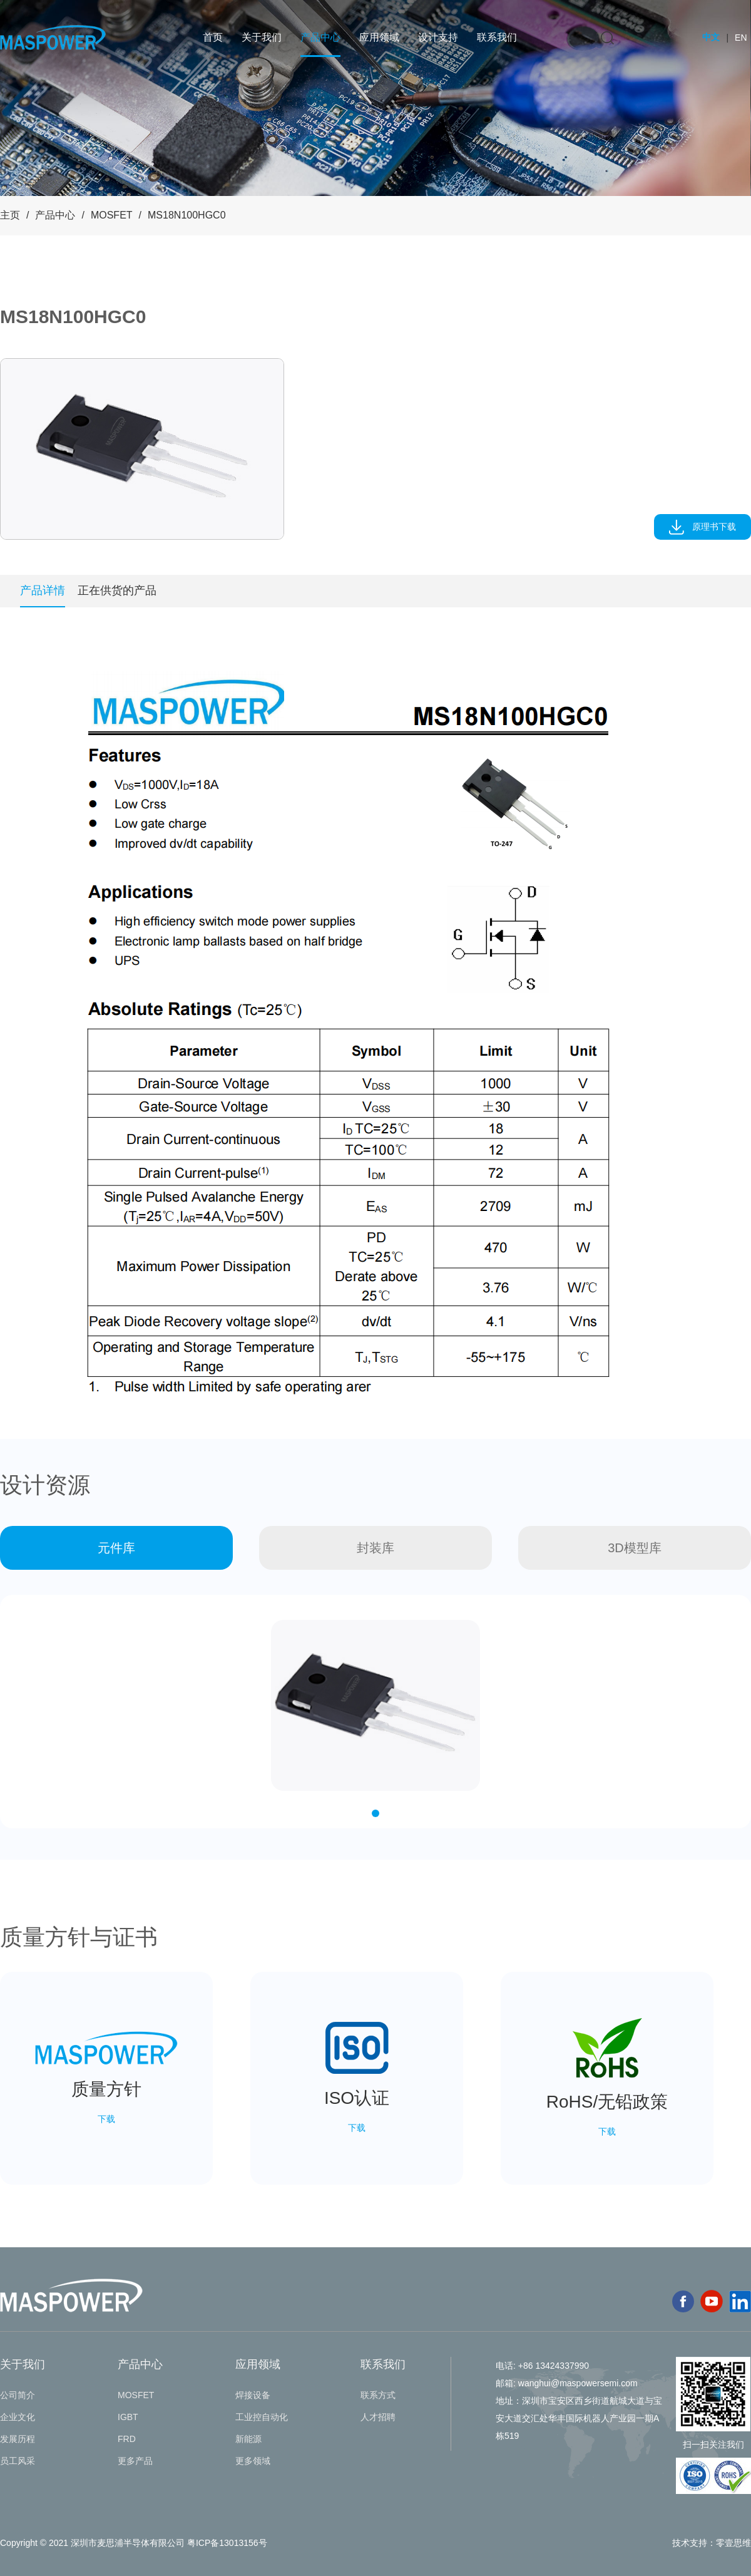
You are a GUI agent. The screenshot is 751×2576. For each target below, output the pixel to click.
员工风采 (17, 2461)
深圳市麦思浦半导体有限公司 (128, 2543)
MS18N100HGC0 (187, 215)
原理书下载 (703, 527)
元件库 (116, 1548)
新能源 (248, 2439)
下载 (106, 2119)
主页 (10, 215)
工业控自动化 (261, 2417)
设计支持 (438, 37)
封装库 (375, 1548)
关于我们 (262, 37)
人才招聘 (378, 2417)
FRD (127, 2439)
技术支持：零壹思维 (711, 2543)
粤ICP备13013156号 (227, 2543)
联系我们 (497, 37)
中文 (711, 37)
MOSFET (112, 215)
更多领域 (252, 2461)
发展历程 (17, 2439)
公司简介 (17, 2395)
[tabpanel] (142, 449)
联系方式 (378, 2395)
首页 (213, 37)
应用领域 (379, 37)
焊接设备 (252, 2395)
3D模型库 (635, 1548)
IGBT (128, 2417)
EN (741, 38)
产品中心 (320, 37)
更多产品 (135, 2461)
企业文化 (17, 2417)
